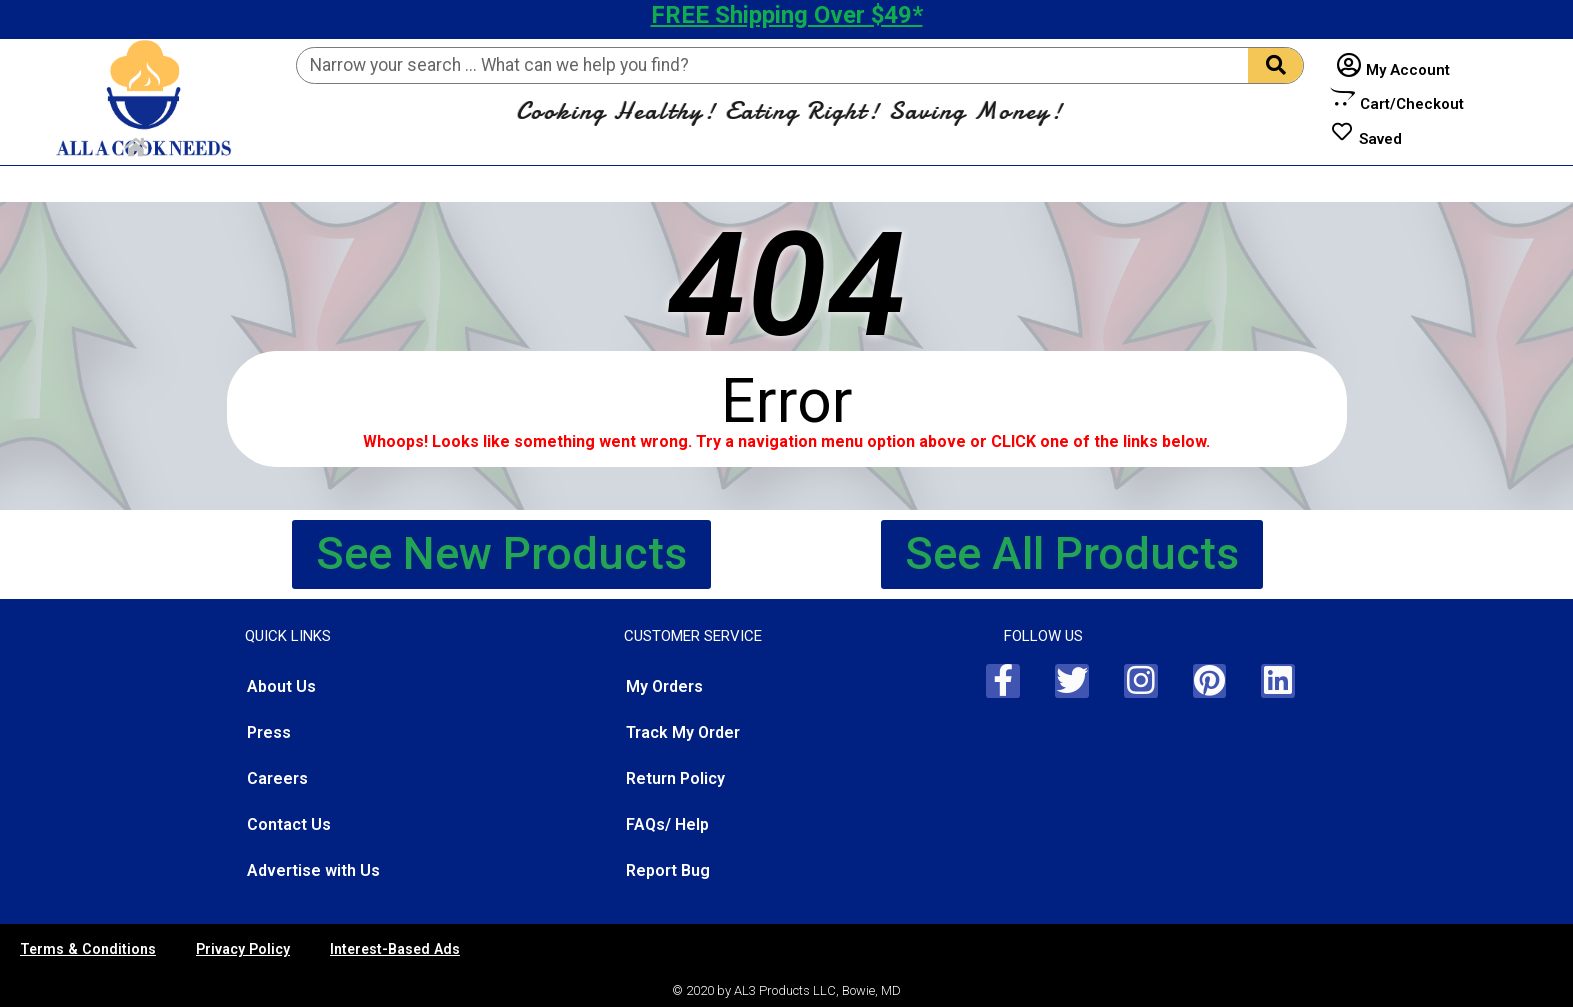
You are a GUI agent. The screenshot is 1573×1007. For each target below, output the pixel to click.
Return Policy (675, 778)
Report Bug (668, 870)
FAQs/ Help (667, 824)
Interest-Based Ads (395, 949)
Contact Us (289, 824)
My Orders (664, 686)
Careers (277, 778)
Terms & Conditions (88, 949)
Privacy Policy (243, 949)
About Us (281, 686)
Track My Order (683, 732)
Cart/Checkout (1412, 104)
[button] (501, 554)
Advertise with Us (313, 870)
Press (269, 732)
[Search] (1276, 65)
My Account (1408, 70)
